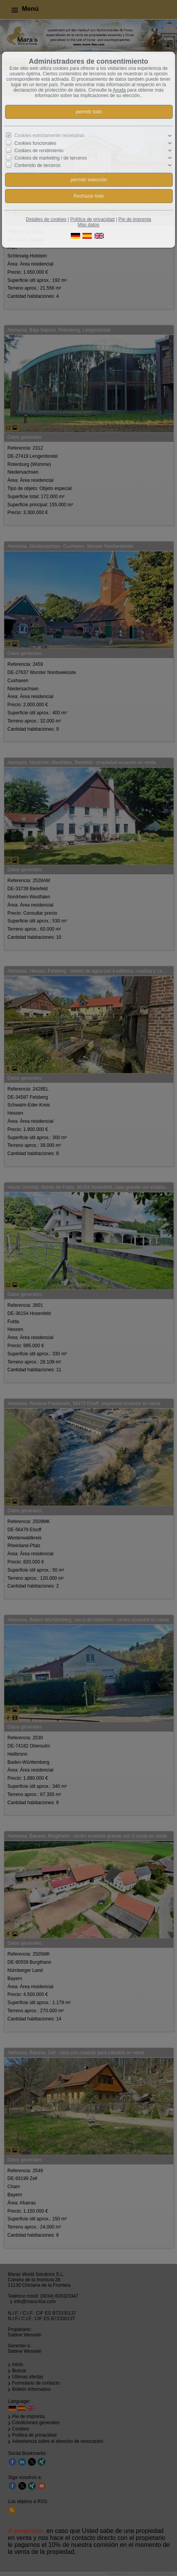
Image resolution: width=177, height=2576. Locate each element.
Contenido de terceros (37, 165)
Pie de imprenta (134, 219)
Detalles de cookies (46, 219)
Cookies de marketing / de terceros (50, 158)
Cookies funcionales (35, 143)
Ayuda (119, 90)
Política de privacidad (92, 219)
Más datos (88, 225)
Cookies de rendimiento (38, 150)
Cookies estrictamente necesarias (49, 135)
